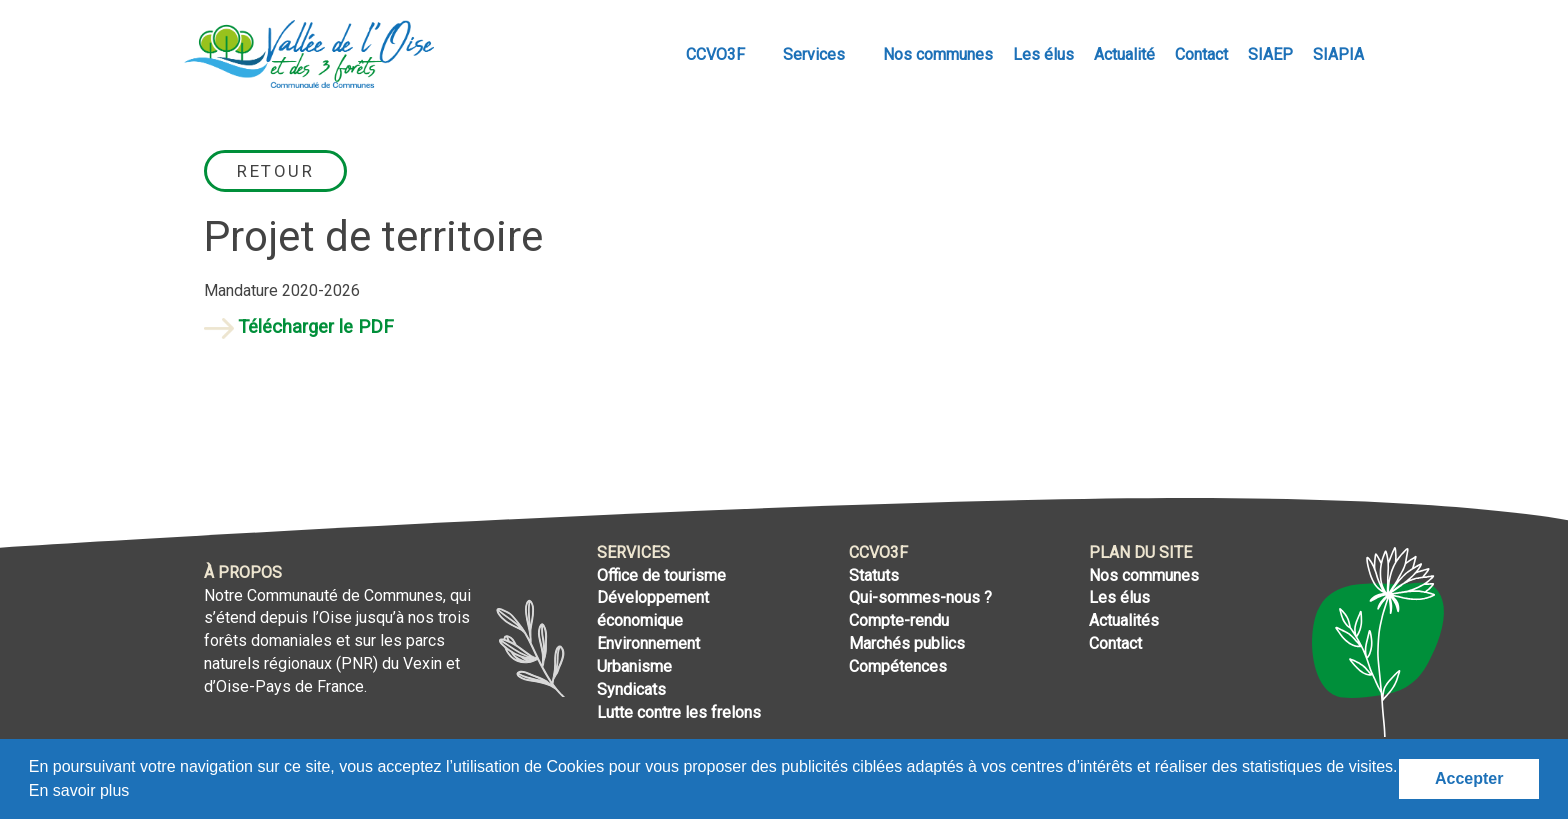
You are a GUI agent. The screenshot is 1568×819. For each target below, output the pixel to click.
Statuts (874, 575)
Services (816, 54)
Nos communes (938, 54)
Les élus (1043, 54)
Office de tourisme (661, 575)
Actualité (1124, 54)
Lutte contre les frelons (679, 712)
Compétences (898, 666)
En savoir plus (79, 790)
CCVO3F (717, 54)
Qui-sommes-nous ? (920, 597)
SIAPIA (1338, 54)
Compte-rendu (899, 620)
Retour (275, 171)
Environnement (648, 643)
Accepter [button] (1469, 778)
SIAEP (1270, 54)
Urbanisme (634, 666)
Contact (1201, 54)
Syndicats (631, 689)
